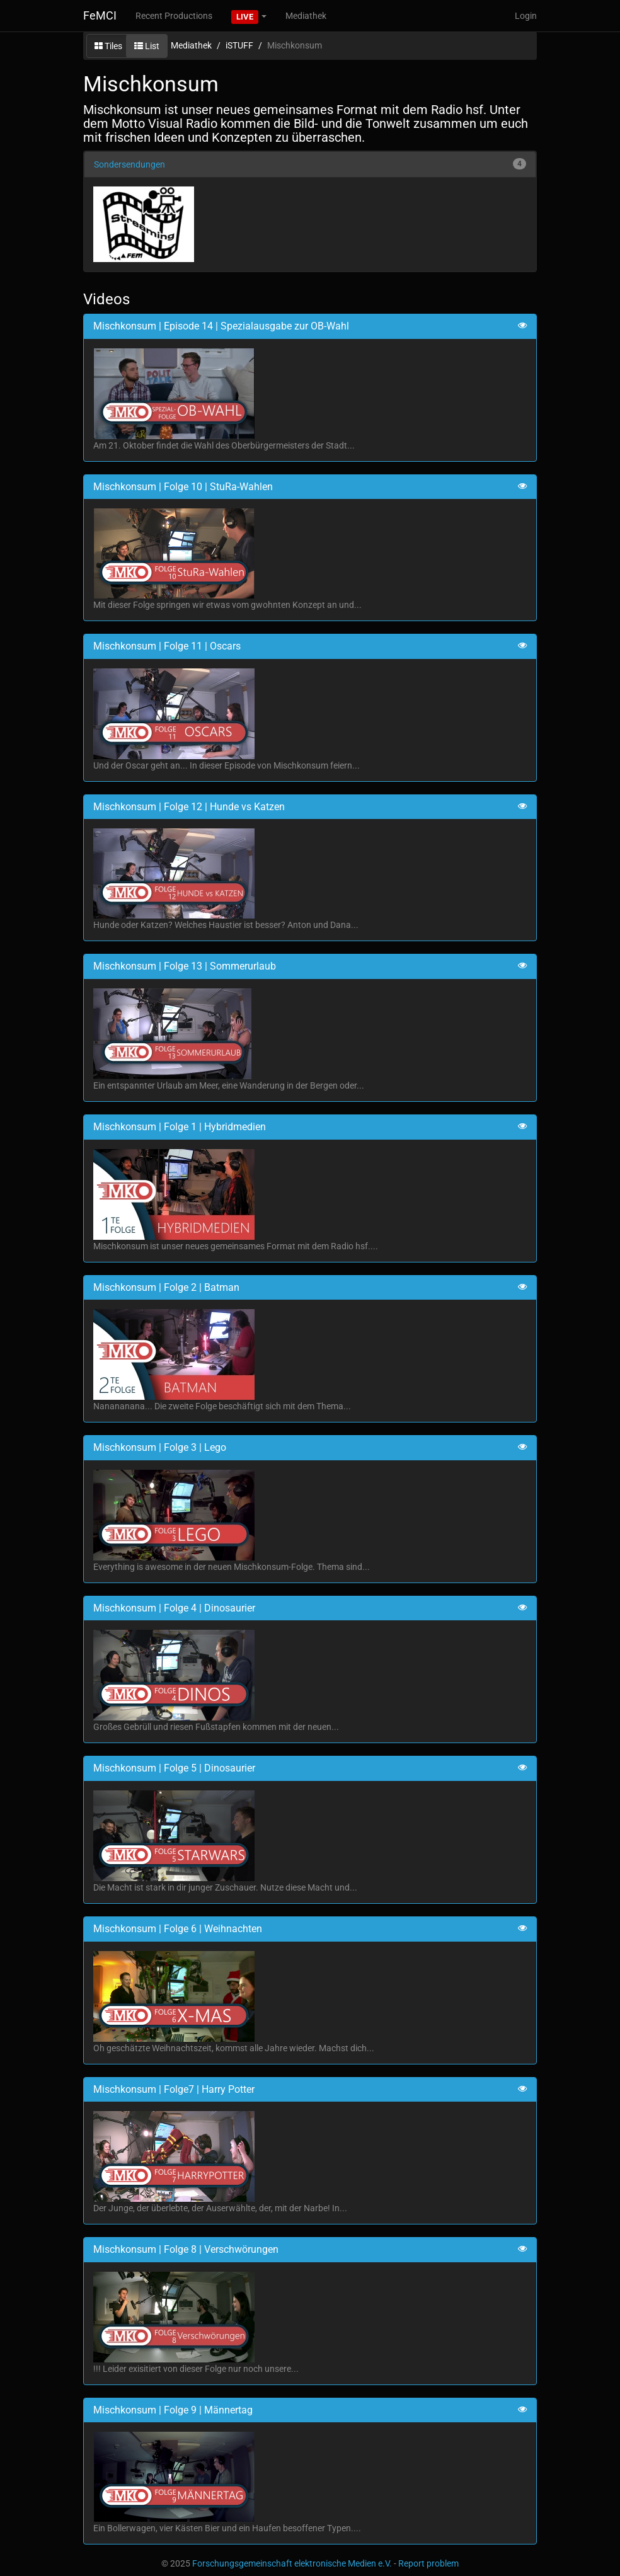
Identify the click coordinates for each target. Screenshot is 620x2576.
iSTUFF (239, 45)
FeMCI (100, 15)
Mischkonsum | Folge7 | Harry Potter (174, 2089)
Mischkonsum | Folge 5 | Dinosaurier (174, 1768)
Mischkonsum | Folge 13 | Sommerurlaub (184, 966)
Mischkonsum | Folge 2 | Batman (166, 1287)
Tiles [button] (108, 46)
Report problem (428, 2563)
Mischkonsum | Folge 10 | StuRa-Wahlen (183, 487)
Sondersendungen (129, 164)
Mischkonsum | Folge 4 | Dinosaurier (174, 1608)
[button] (249, 15)
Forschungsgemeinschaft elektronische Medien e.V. (292, 2563)
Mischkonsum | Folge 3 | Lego (159, 1447)
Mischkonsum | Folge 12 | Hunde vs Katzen (189, 807)
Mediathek (305, 16)
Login (526, 16)
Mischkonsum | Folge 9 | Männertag (173, 2410)
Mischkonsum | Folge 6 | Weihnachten (177, 1929)
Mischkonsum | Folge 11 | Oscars (167, 646)
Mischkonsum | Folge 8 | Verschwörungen (185, 2249)
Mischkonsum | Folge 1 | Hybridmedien (179, 1127)
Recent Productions (173, 16)
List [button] (146, 46)
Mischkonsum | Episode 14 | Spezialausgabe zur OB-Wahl (221, 326)
